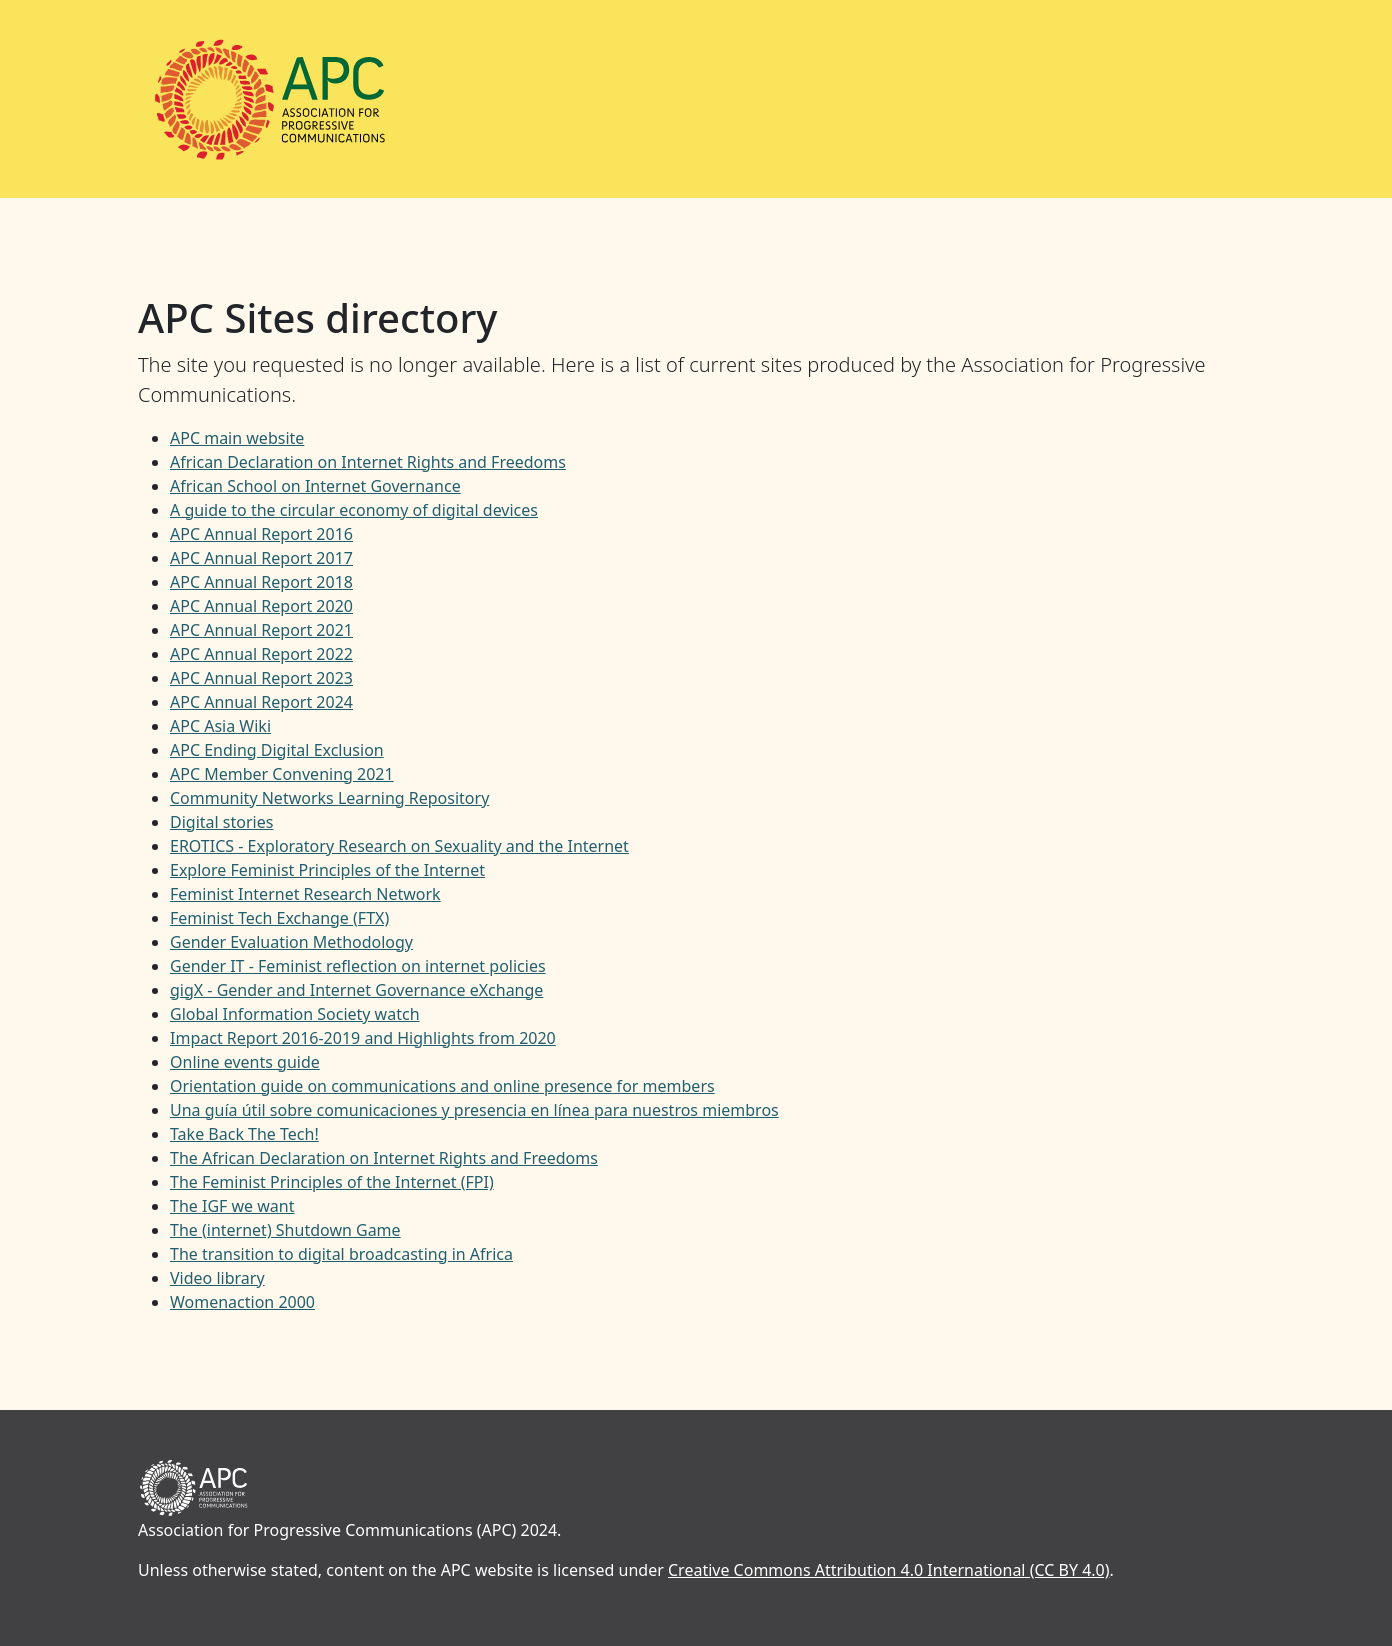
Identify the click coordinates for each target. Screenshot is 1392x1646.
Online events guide (245, 1062)
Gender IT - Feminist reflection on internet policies (358, 966)
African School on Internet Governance (315, 486)
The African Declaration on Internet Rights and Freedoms (384, 1158)
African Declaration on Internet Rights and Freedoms (368, 462)
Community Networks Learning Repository (329, 798)
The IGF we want (232, 1206)
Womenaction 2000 (242, 1302)
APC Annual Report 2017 (261, 558)
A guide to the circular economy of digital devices (354, 510)
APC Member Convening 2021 (282, 774)
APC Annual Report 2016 (261, 534)
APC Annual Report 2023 (261, 678)
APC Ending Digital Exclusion (277, 750)
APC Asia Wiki (220, 726)
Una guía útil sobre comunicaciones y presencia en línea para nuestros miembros (474, 1110)
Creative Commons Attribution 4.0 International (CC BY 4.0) (889, 1570)
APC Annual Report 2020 (261, 606)
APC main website (237, 438)
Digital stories (221, 822)
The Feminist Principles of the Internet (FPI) (332, 1182)
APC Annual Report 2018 (261, 582)
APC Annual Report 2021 (261, 630)
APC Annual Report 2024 (261, 702)
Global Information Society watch (295, 1014)
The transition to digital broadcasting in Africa (341, 1254)
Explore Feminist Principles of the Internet (327, 870)
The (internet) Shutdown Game (285, 1230)
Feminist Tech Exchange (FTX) (279, 918)
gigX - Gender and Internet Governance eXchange (356, 990)
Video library (217, 1278)
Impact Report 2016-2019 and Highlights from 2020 (363, 1038)
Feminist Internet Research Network (305, 894)
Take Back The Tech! (244, 1134)
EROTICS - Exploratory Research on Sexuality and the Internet (399, 846)
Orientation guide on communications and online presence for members (442, 1086)
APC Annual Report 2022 (261, 654)
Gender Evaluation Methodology (291, 942)
